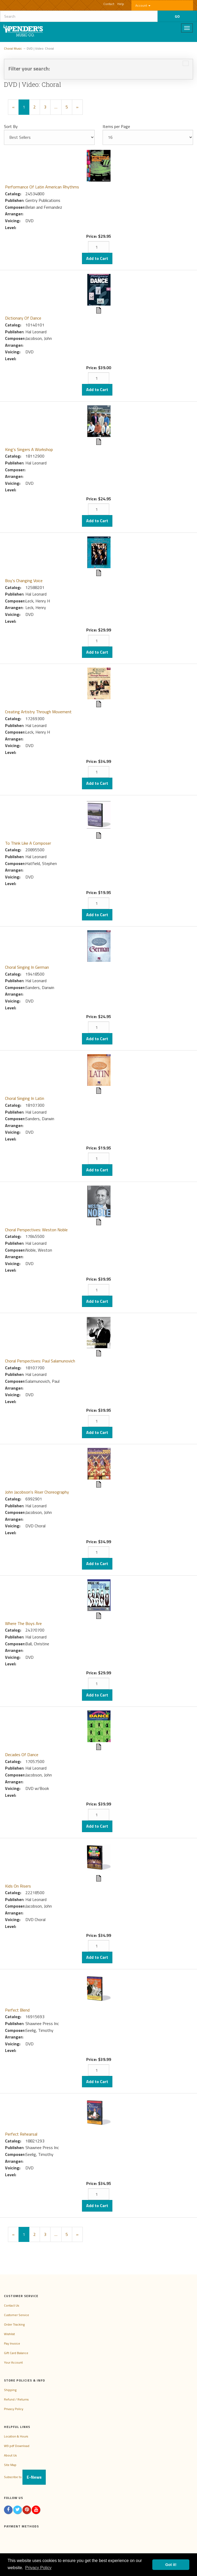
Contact (108, 3)
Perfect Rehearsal (21, 2134)
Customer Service (16, 2314)
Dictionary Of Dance (23, 318)
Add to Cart (97, 258)
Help (120, 3)
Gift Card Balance (16, 2352)
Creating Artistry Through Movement (38, 712)
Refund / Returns (16, 2399)
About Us (10, 2455)
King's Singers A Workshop (29, 449)
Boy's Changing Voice (24, 580)
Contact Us (11, 2305)
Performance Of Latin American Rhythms (42, 187)
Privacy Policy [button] (38, 2567)
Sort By (11, 126)
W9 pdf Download (16, 2445)
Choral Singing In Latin (24, 1098)
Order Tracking (14, 2324)
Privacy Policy (13, 2408)
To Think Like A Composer (28, 843)
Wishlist (9, 2333)
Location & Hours (16, 2436)
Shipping (10, 2389)
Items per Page (116, 126)
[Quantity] (98, 247)
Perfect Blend (17, 2010)
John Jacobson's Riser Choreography (37, 1492)
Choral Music (13, 48)
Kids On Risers (18, 1886)
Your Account (13, 2362)
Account (142, 5)
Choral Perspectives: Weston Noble (36, 1230)
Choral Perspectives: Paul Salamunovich (40, 1361)
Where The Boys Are (23, 1623)
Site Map (10, 2464)
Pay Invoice (12, 2343)
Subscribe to (25, 2476)
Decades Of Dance (21, 1754)
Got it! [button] (170, 2565)
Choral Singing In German (27, 967)
